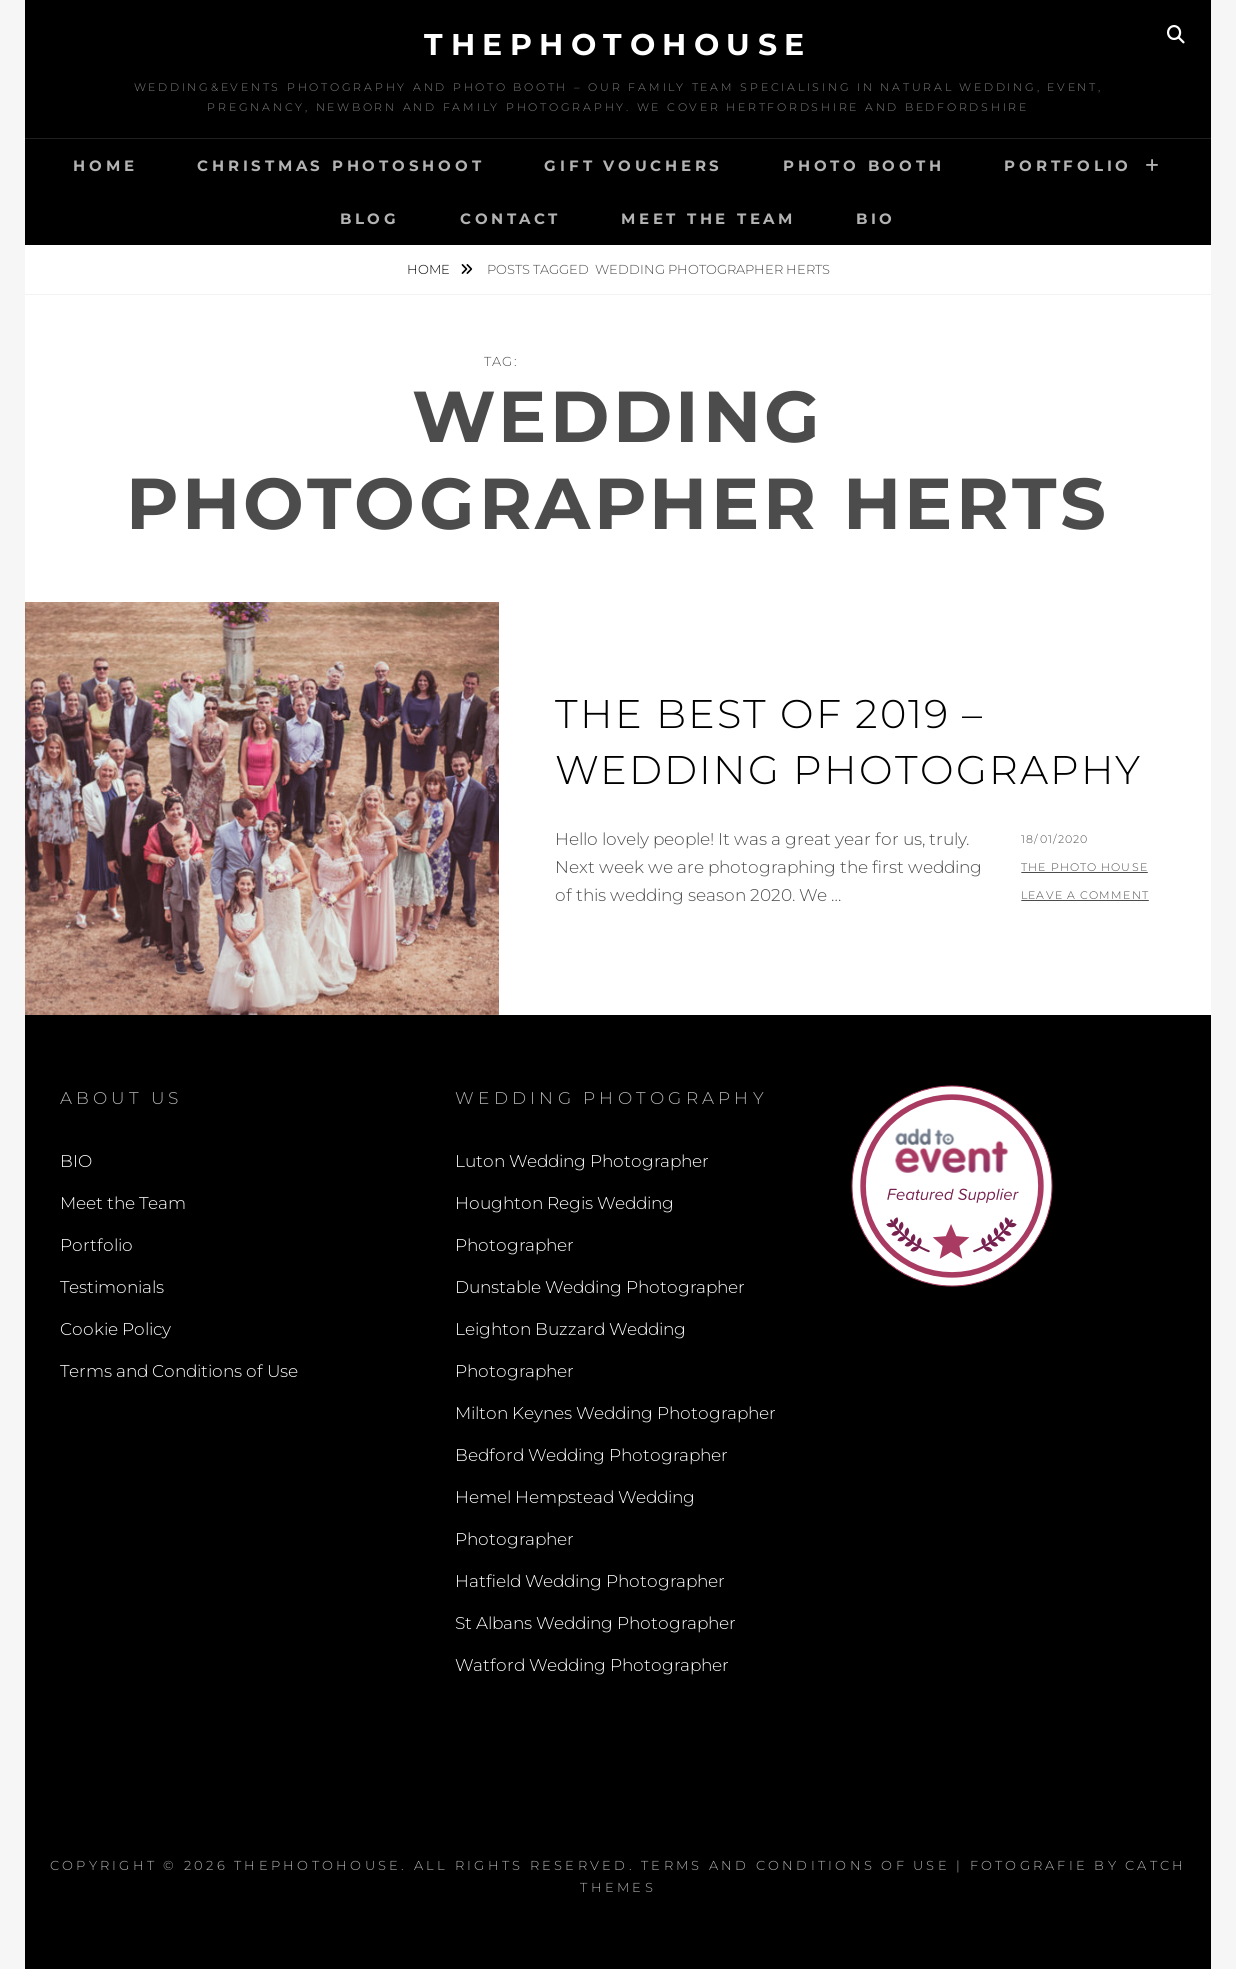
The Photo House (1084, 867)
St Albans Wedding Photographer (595, 1623)
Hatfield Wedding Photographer (590, 1581)
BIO (876, 218)
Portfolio (1068, 165)
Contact (510, 218)
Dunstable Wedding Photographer (600, 1287)
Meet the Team (708, 218)
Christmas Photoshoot (340, 165)
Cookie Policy (115, 1329)
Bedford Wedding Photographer (591, 1455)
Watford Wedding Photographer (592, 1665)
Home (105, 165)
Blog (370, 218)
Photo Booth (863, 165)
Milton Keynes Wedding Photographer (615, 1413)
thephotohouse (618, 44)
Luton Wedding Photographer (582, 1161)
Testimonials (112, 1287)
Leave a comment (1085, 895)
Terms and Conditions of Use (179, 1371)
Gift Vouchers (633, 165)
